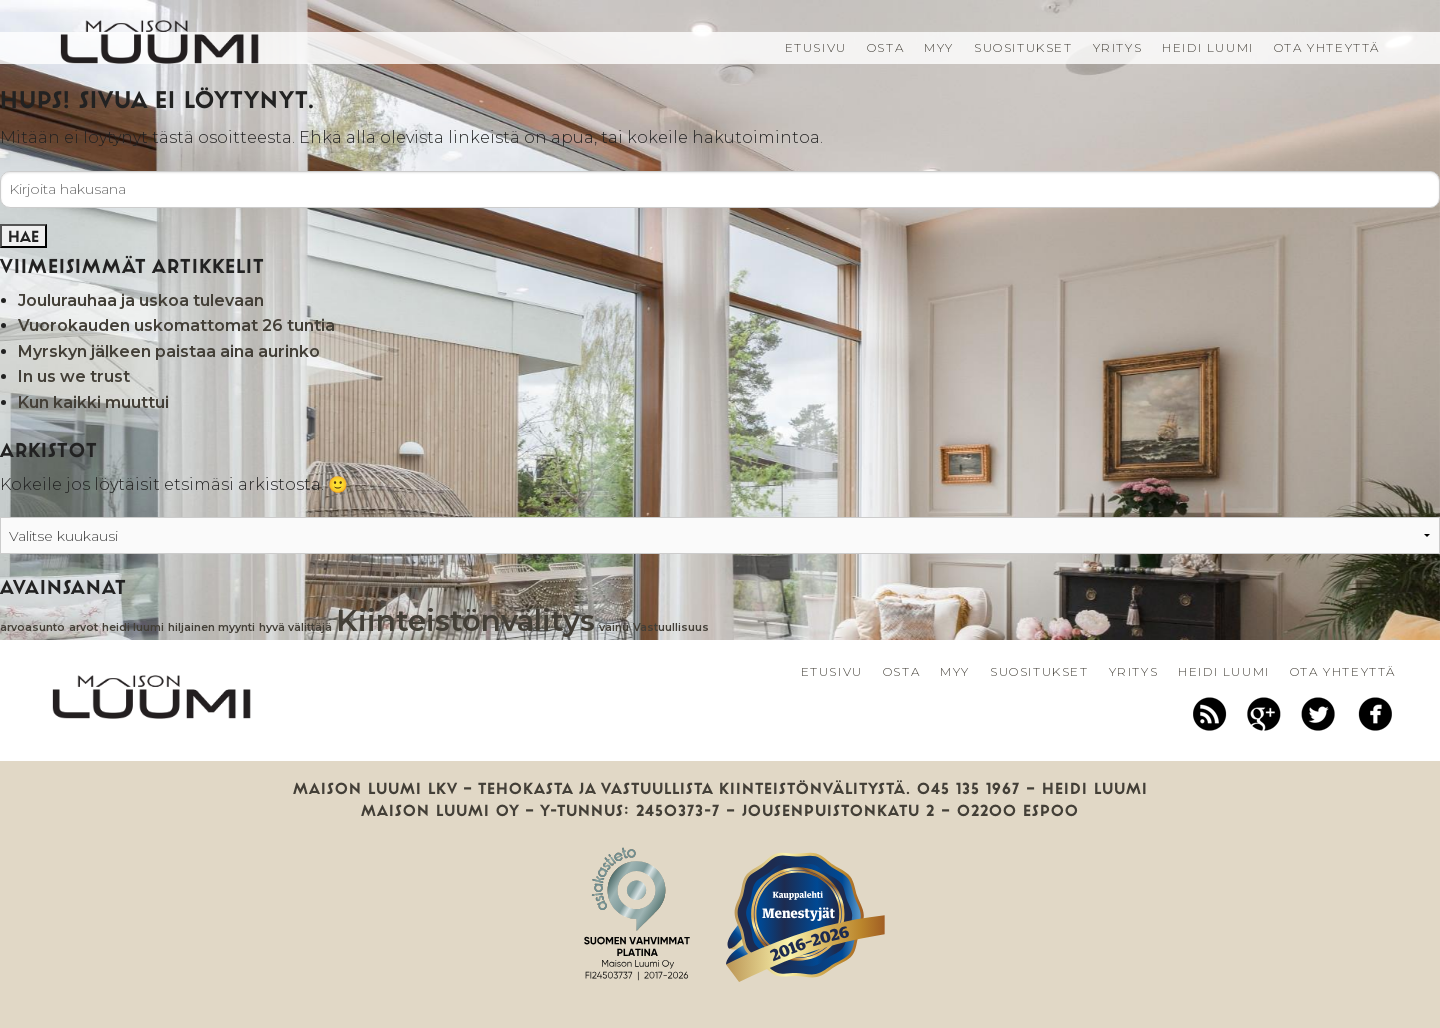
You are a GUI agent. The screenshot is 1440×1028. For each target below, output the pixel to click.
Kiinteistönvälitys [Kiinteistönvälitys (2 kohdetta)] (465, 620)
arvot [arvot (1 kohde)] (83, 627)
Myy (939, 47)
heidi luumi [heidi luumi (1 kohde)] (133, 627)
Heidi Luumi (1208, 47)
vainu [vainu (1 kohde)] (614, 627)
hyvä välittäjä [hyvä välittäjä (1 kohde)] (295, 627)
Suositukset (1023, 47)
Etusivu (816, 47)
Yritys (1118, 47)
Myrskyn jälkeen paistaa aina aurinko (169, 351)
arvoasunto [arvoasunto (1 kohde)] (32, 627)
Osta (885, 47)
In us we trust (74, 376)
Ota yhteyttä (1327, 47)
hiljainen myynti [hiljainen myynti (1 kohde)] (211, 627)
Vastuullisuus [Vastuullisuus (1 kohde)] (671, 627)
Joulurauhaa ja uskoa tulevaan (141, 300)
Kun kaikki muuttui (93, 402)
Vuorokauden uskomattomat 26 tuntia (176, 325)
